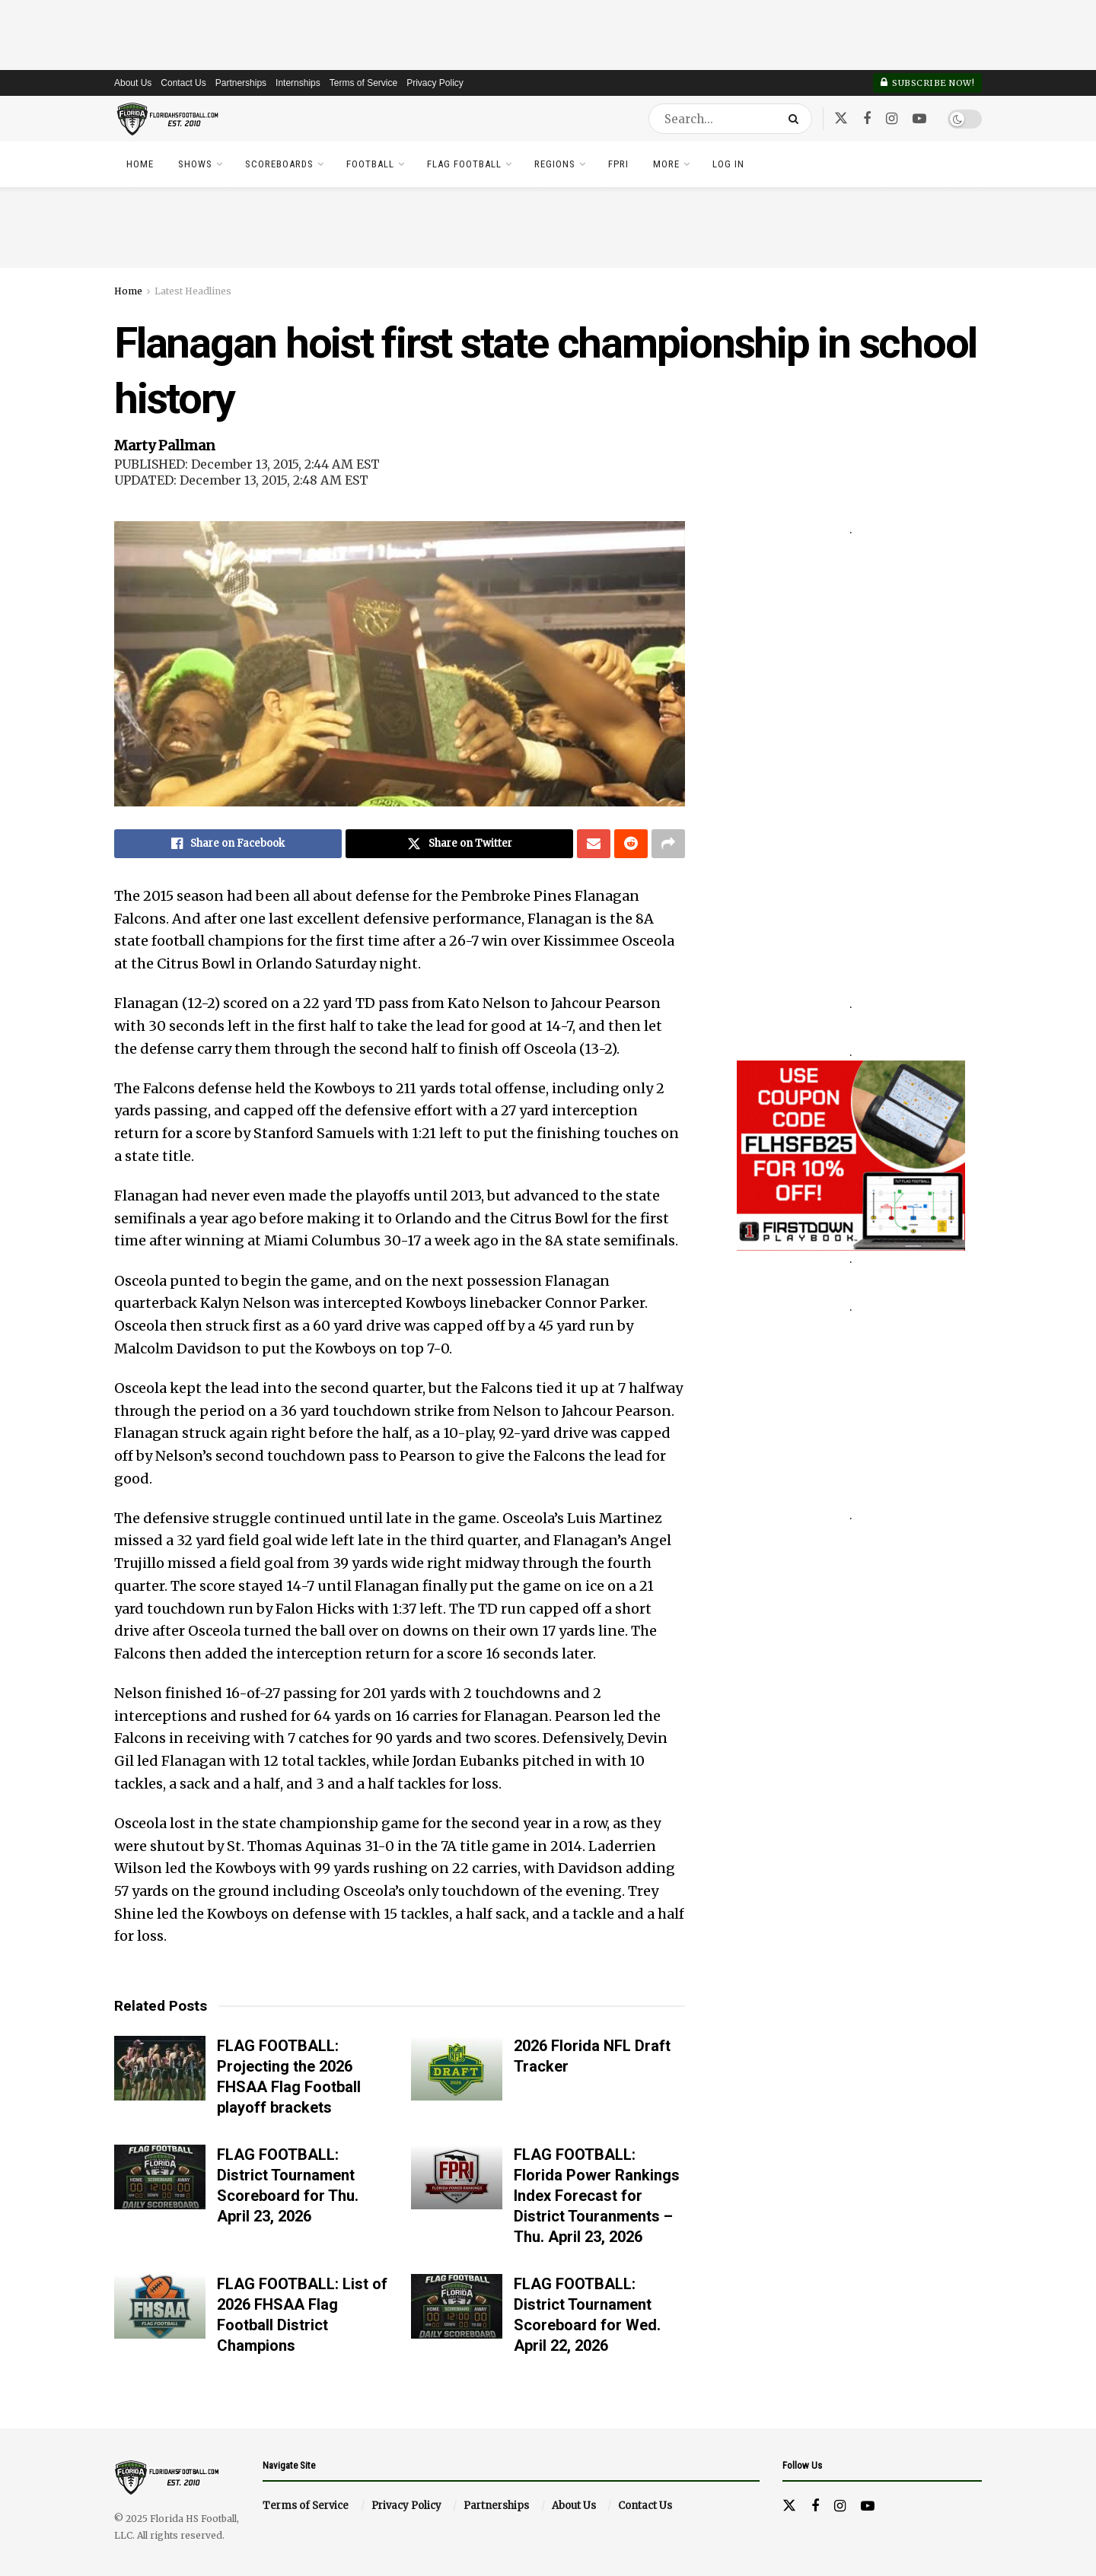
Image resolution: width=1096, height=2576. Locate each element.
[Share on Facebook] (228, 843)
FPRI (618, 164)
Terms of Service (363, 83)
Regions (554, 164)
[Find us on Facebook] (867, 119)
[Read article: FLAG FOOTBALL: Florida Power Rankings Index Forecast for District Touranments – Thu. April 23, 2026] (456, 2177)
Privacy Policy (435, 83)
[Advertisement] (548, 34)
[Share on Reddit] (631, 843)
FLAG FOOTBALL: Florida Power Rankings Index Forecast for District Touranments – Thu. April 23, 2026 (597, 2195)
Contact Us (183, 83)
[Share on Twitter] (459, 843)
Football (370, 164)
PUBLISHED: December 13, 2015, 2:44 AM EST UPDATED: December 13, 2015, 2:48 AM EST (247, 472)
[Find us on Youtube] (919, 119)
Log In (728, 164)
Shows (195, 164)
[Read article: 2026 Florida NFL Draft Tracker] (456, 2068)
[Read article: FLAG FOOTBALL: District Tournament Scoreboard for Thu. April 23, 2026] (160, 2177)
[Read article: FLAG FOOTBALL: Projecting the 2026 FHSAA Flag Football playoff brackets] (160, 2068)
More (666, 164)
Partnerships (240, 83)
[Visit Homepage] (168, 119)
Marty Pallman (164, 445)
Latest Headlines (193, 291)
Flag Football (464, 164)
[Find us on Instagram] (891, 119)
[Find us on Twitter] (841, 119)
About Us (132, 83)
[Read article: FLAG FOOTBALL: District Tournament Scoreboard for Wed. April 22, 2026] (456, 2306)
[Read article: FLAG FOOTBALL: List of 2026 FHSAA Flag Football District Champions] (160, 2306)
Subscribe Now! (927, 82)
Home (140, 164)
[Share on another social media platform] (668, 843)
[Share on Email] (593, 843)
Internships (298, 83)
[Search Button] (796, 118)
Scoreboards (279, 164)
